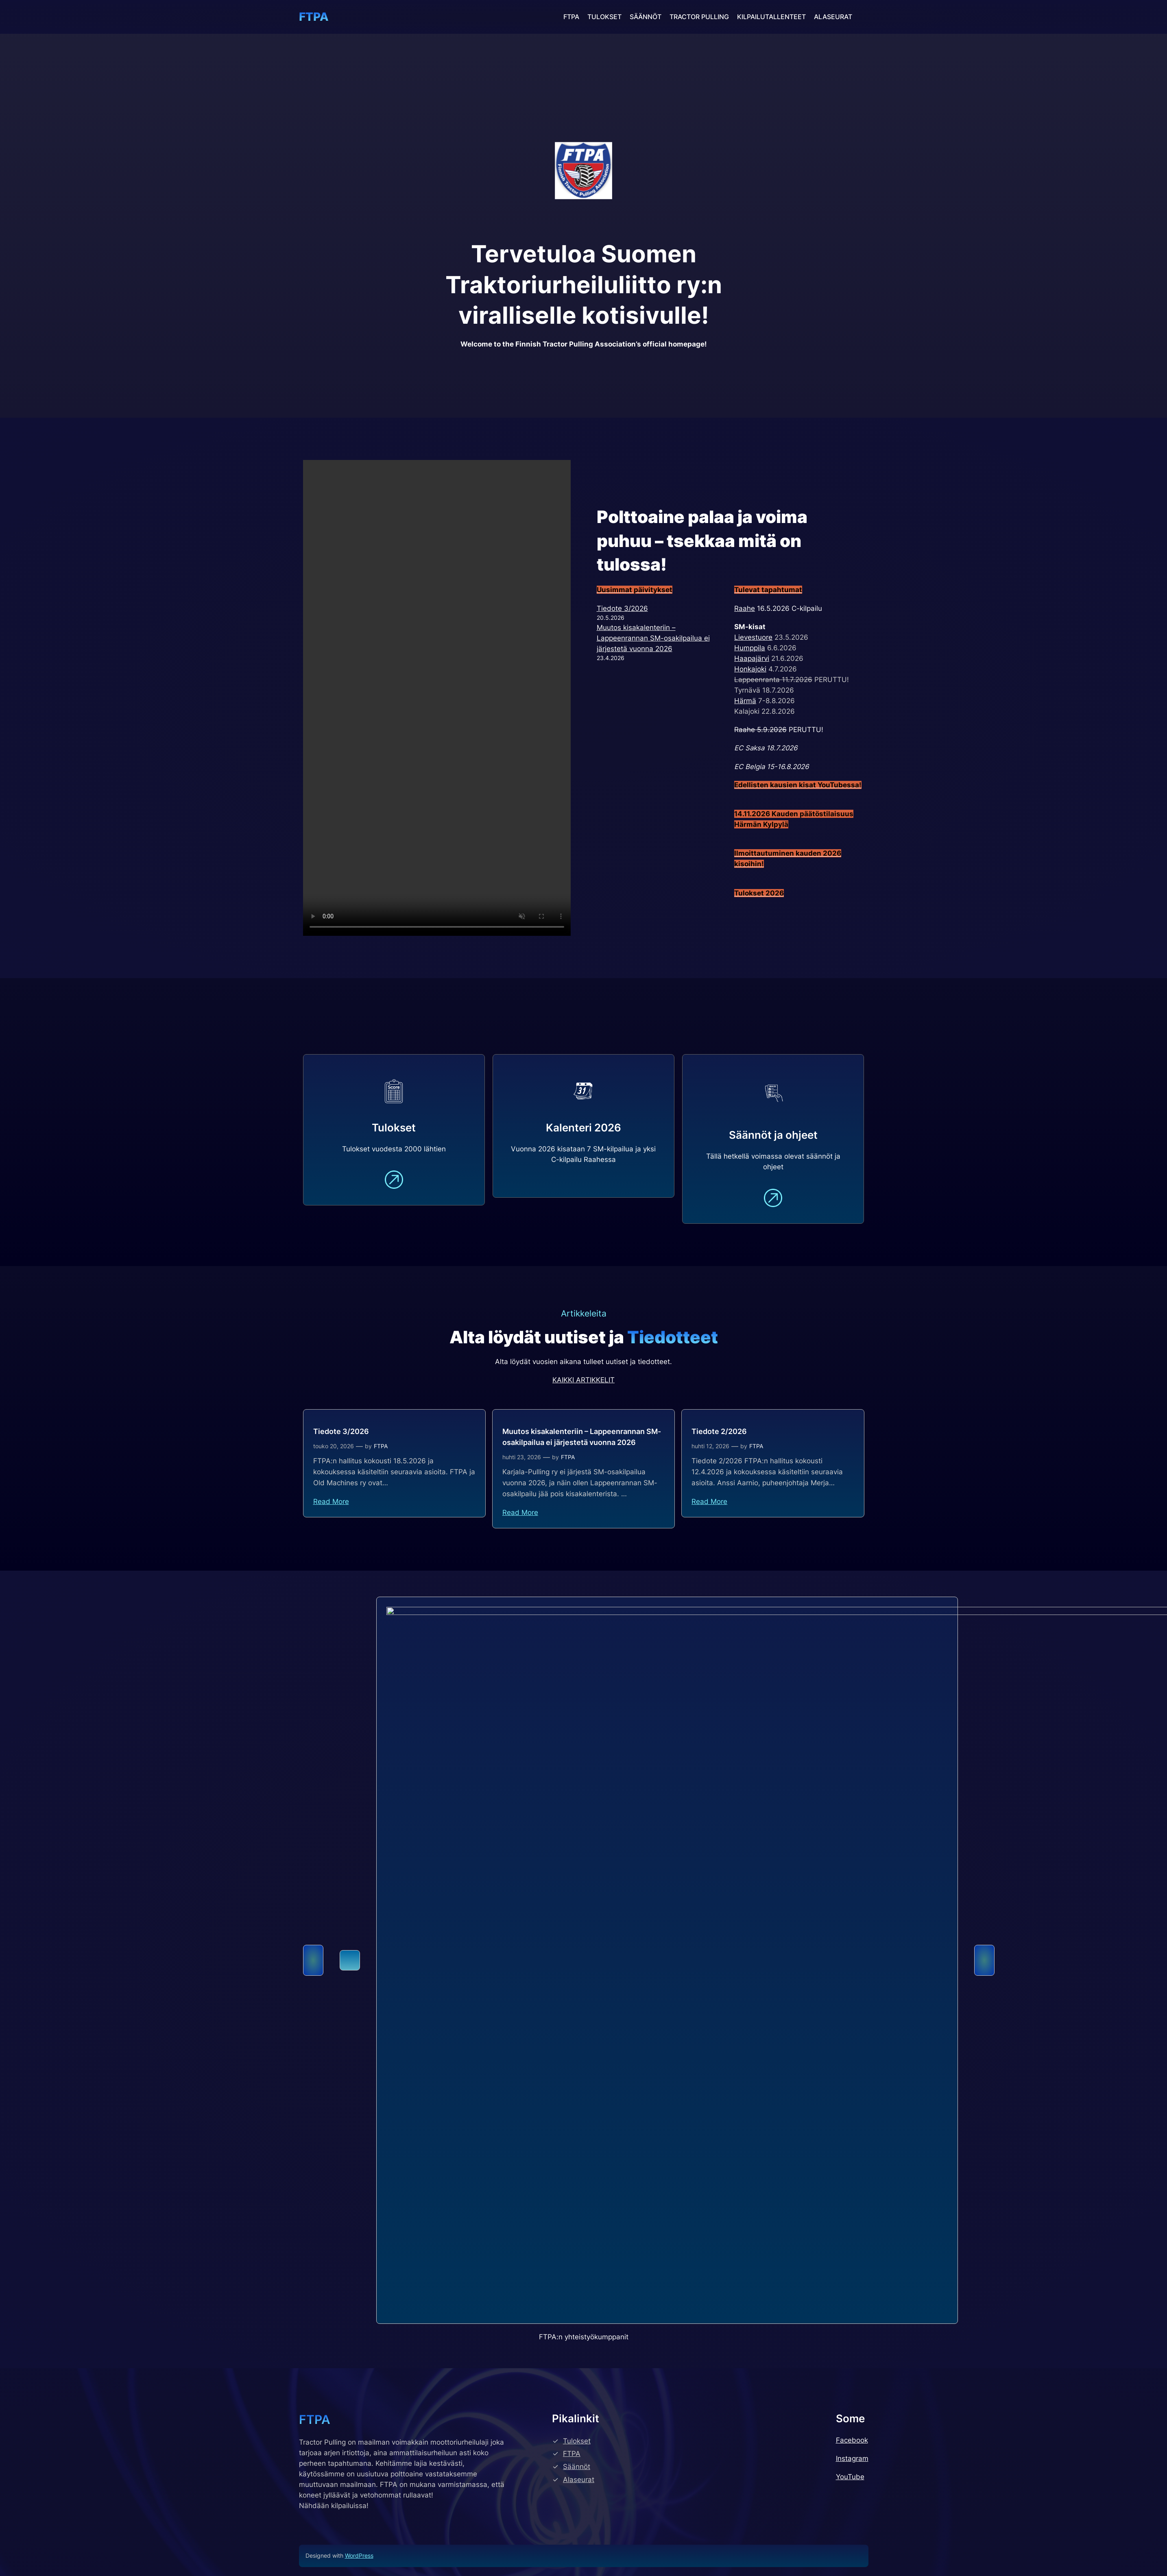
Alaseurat (578, 2480)
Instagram (852, 2458)
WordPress (359, 2555)
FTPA (314, 17)
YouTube (850, 2477)
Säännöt (576, 2467)
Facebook (852, 2440)
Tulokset (577, 2441)
